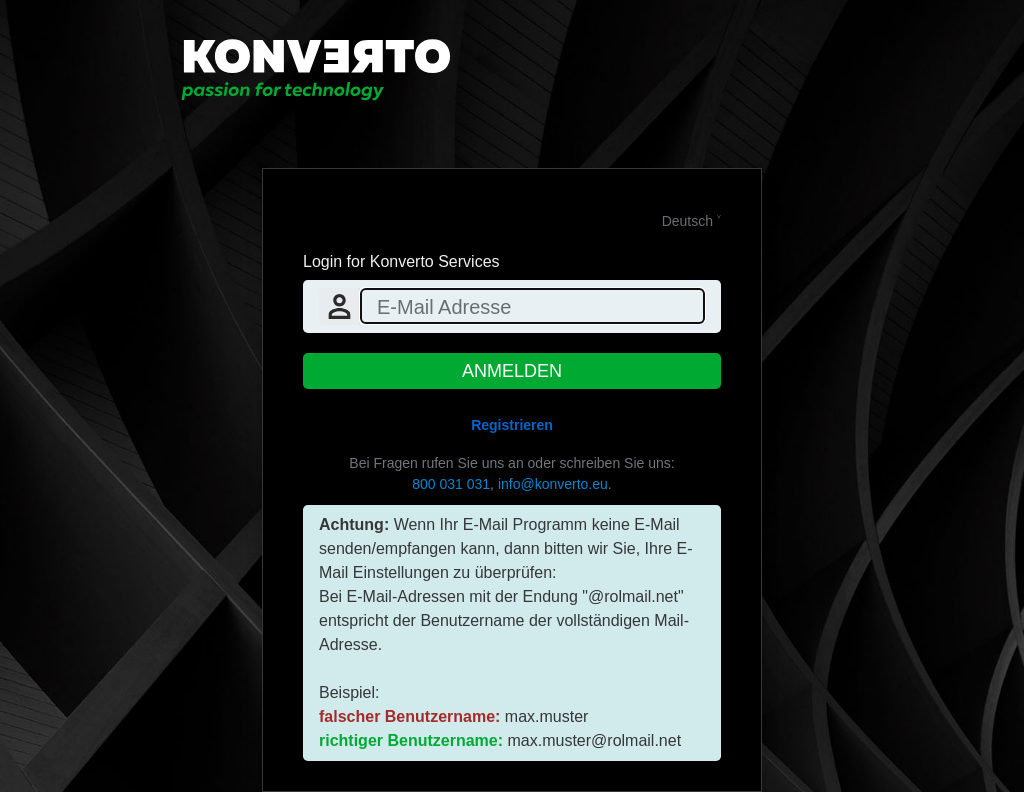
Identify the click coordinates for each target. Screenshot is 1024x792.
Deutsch (687, 221)
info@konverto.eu (553, 484)
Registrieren (512, 425)
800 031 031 (451, 484)
